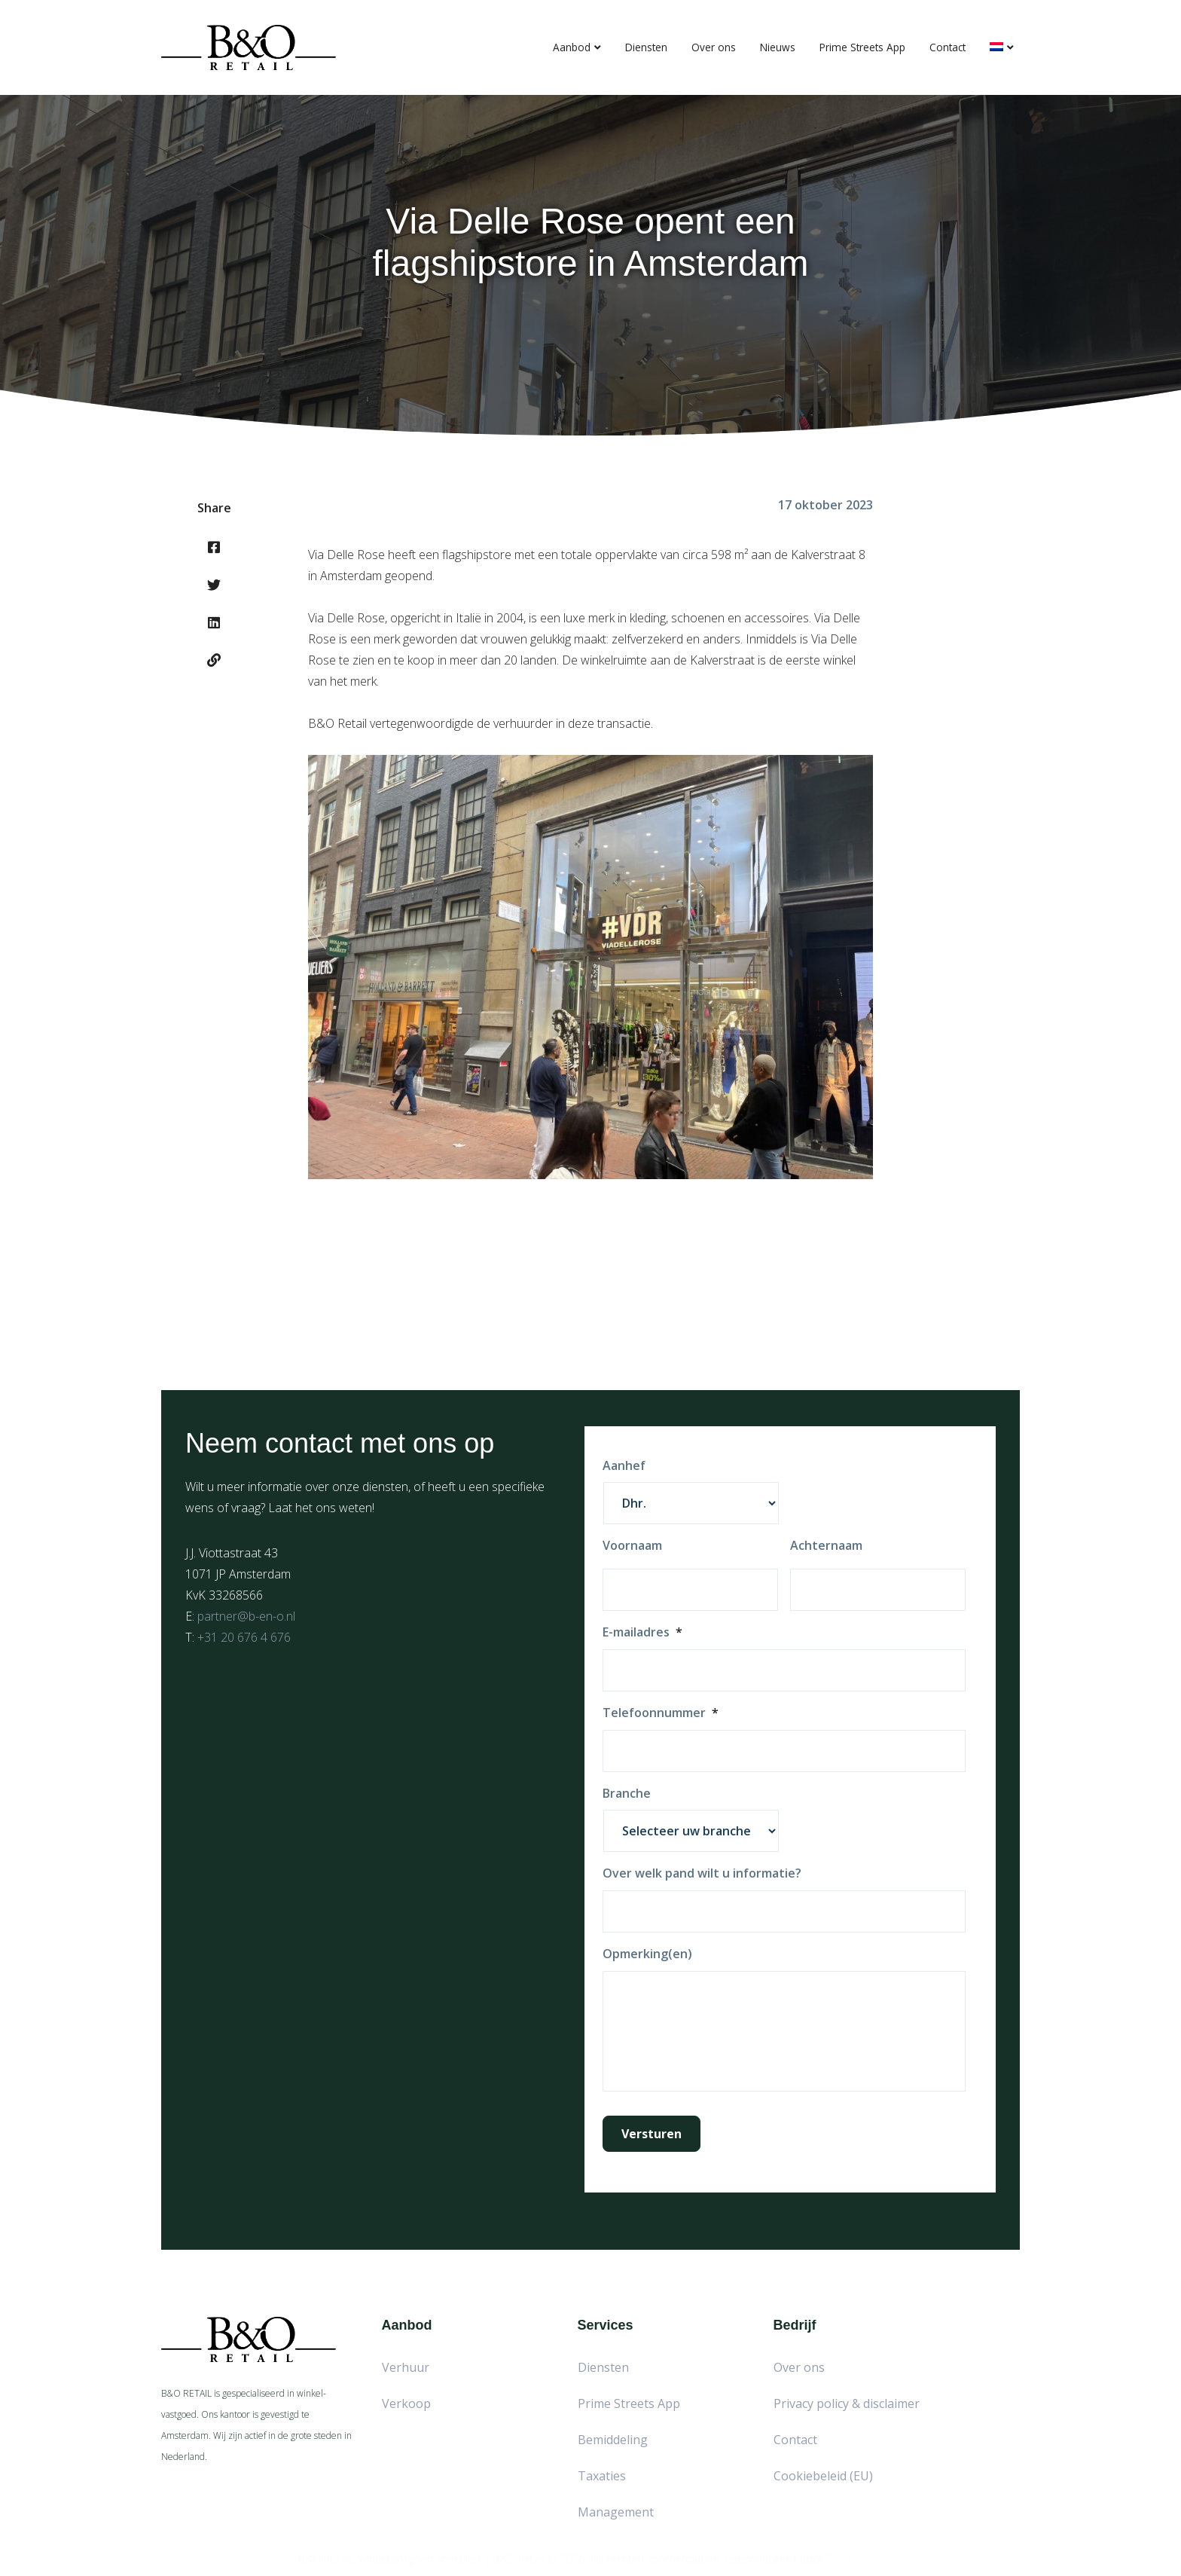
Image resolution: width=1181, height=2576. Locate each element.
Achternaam (826, 1546)
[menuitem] (1002, 47)
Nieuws (777, 47)
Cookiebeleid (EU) (823, 2476)
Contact (947, 47)
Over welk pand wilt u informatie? (702, 1873)
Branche (627, 1793)
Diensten (646, 47)
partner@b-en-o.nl (246, 1616)
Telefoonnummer (661, 1713)
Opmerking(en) (647, 1954)
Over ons (713, 47)
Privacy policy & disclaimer (847, 2403)
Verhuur (405, 2367)
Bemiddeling (613, 2439)
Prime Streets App (862, 47)
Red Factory (854, 2554)
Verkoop (406, 2403)
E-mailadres (642, 1632)
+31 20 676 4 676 (244, 1637)
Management (616, 2512)
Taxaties (602, 2476)
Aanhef (624, 1466)
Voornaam (632, 1546)
